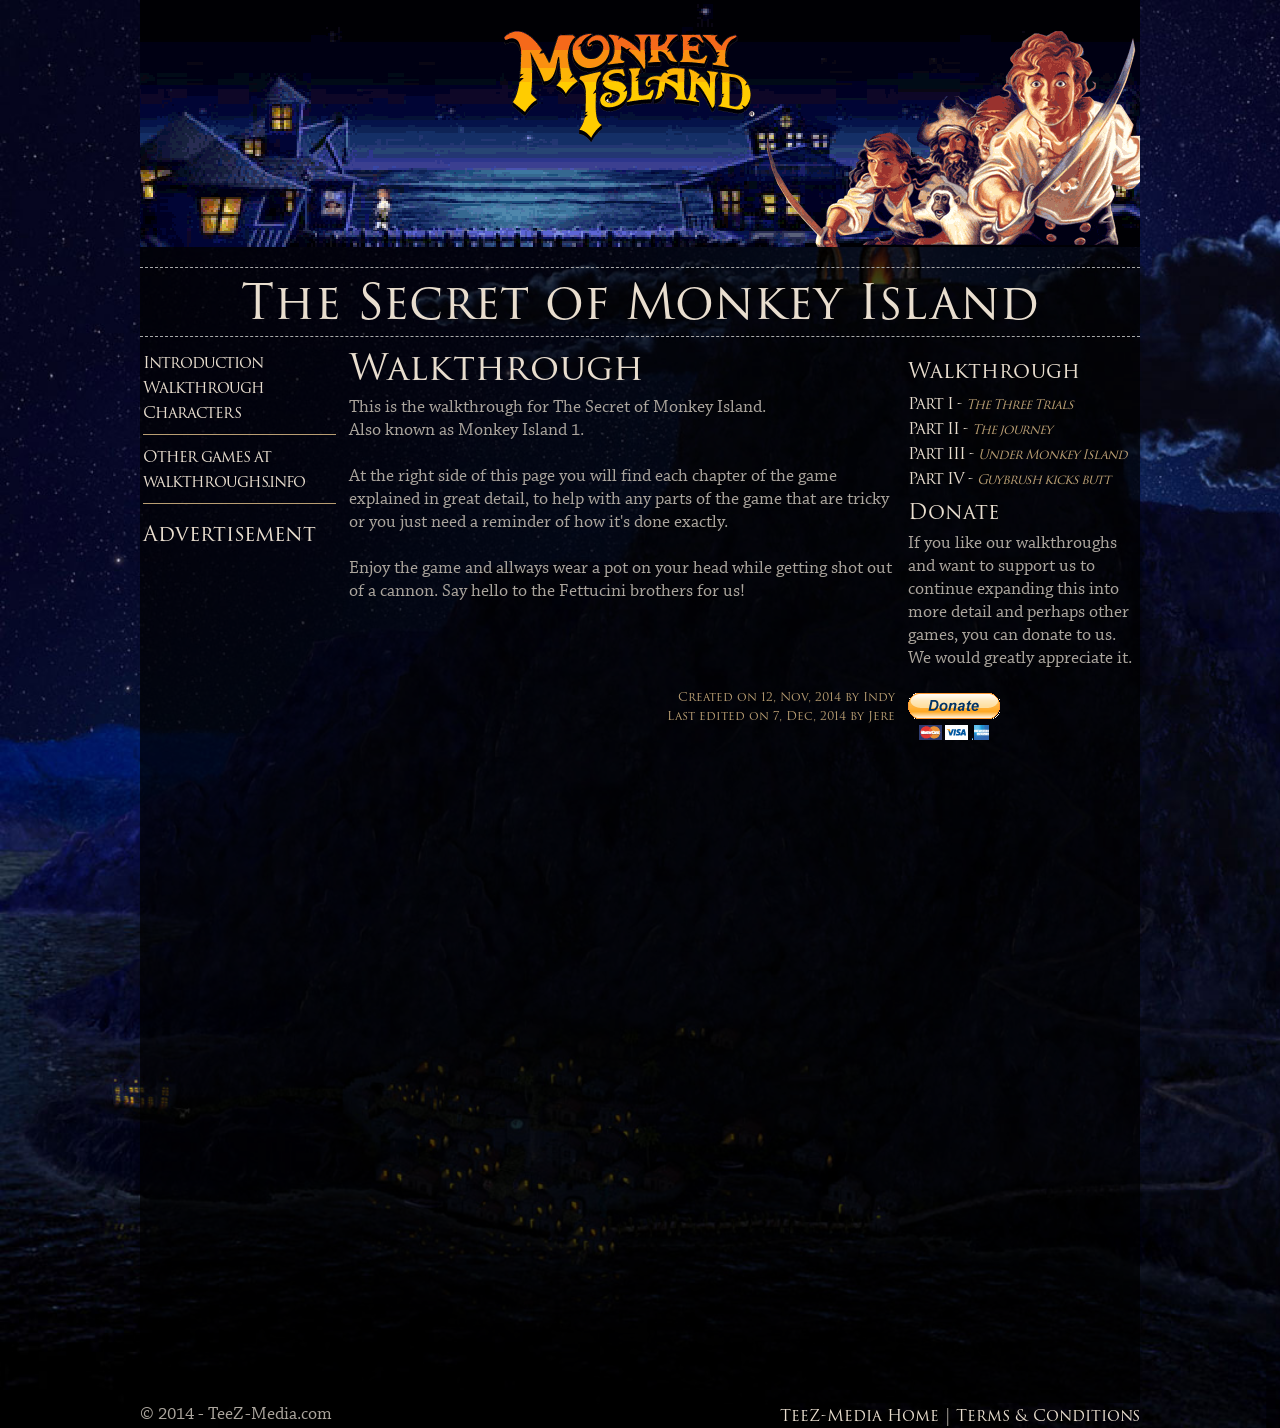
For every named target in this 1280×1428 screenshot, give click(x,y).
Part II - (980, 428)
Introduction (203, 362)
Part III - (1017, 453)
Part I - (990, 403)
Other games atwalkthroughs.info (224, 469)
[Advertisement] (223, 854)
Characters (192, 412)
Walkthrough (203, 387)
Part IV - (1009, 478)
